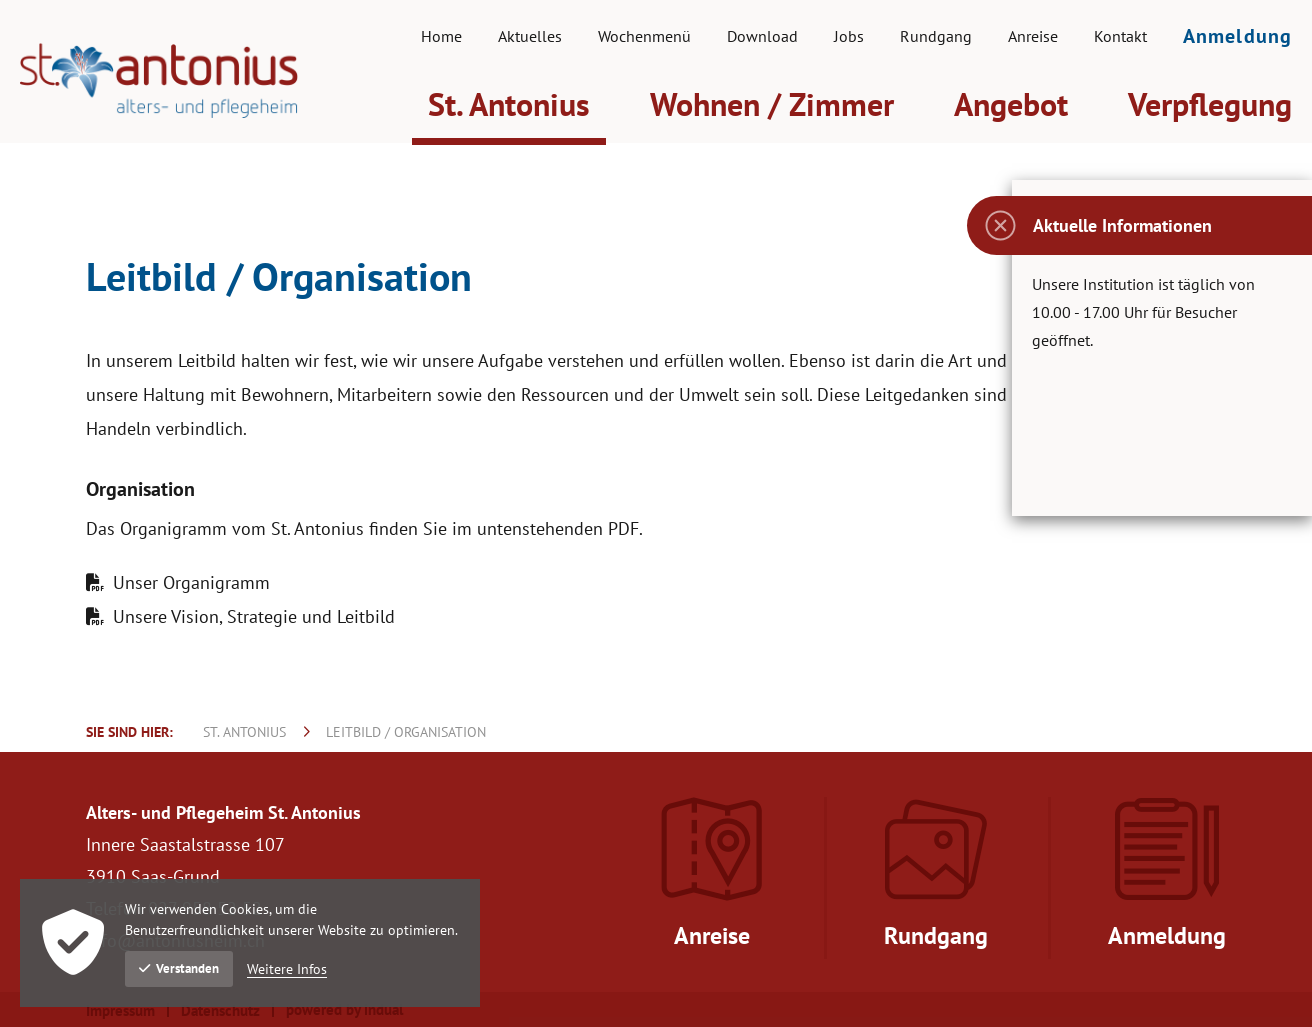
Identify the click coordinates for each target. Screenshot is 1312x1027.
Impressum (120, 1010)
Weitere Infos (287, 969)
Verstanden (179, 968)
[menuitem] (441, 36)
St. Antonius (244, 732)
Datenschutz (220, 1010)
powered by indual (344, 1009)
